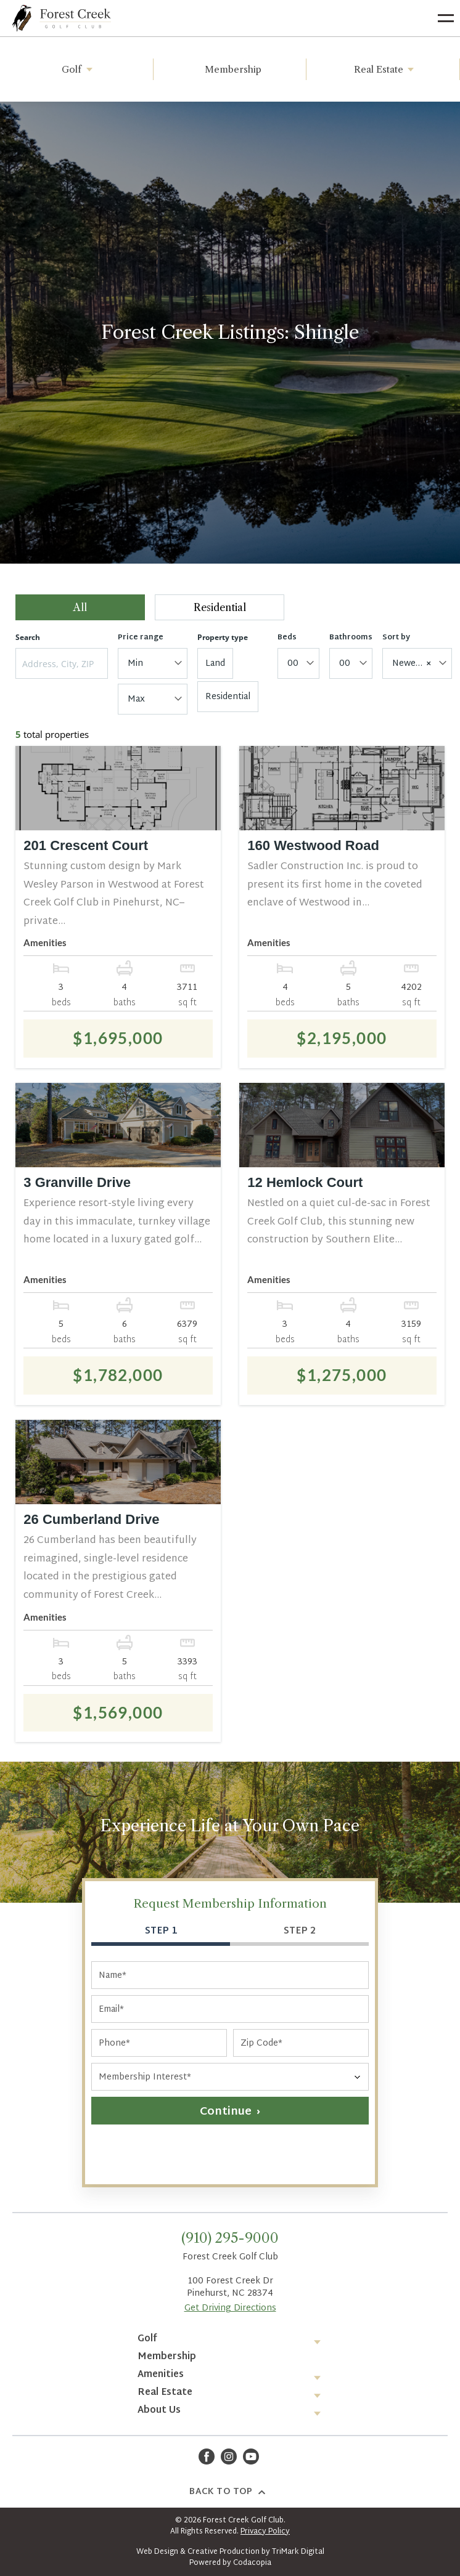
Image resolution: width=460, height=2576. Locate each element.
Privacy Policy (265, 2531)
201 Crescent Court (85, 845)
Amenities (161, 2375)
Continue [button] (226, 2112)
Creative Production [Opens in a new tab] (223, 2552)
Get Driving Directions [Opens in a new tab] (230, 2308)
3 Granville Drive (77, 1182)
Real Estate (386, 69)
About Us (159, 2411)
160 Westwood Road (313, 845)
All (80, 607)
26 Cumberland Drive (91, 1519)
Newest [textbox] (411, 664)
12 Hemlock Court (305, 1182)
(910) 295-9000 (230, 2238)
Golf (79, 69)
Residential (220, 607)
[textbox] (150, 664)
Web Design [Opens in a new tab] (157, 2552)
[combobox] (152, 663)
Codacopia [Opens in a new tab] (252, 2563)
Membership (233, 69)
